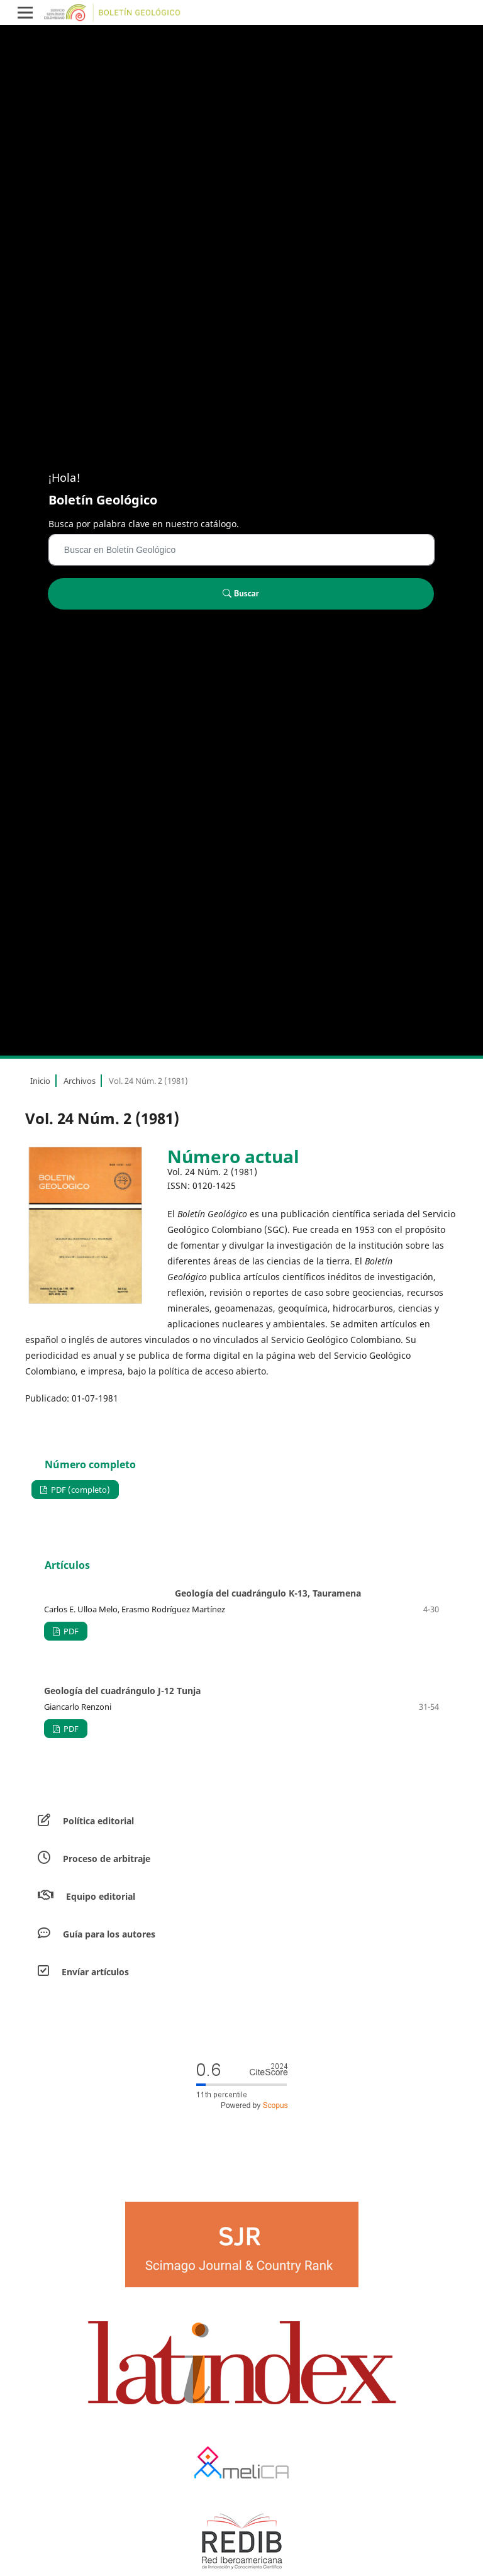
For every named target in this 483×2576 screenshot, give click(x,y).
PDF (70, 1631)
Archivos (80, 1080)
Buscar (240, 593)
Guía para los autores (109, 1934)
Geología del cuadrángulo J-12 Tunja (122, 1691)
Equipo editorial (100, 1896)
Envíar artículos (95, 1972)
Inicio (40, 1080)
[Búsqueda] (241, 550)
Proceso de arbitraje (106, 1859)
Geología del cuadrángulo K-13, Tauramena (268, 1593)
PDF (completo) (79, 1489)
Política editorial (98, 1821)
